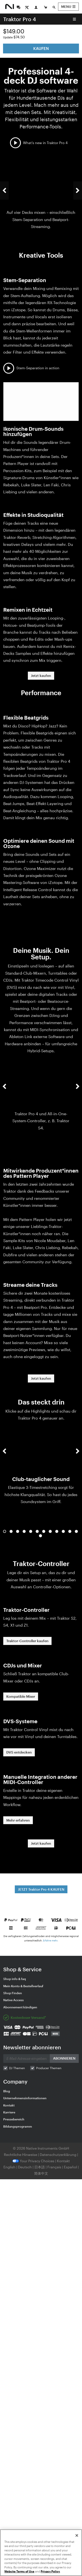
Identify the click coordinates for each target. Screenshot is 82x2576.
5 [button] (30, 1531)
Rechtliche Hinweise (21, 2154)
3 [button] (17, 1531)
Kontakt (9, 2105)
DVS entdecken (19, 1752)
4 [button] (24, 1531)
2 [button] (11, 1531)
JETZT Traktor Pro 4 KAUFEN (41, 1889)
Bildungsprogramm (17, 2126)
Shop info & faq (14, 1979)
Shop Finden (12, 1993)
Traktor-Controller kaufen (27, 1641)
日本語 (39, 2167)
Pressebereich (13, 2119)
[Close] (77, 2535)
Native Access (13, 2000)
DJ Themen (17, 2068)
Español (70, 2167)
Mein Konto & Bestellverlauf (23, 1986)
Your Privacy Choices (33, 2161)
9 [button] (56, 1531)
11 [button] (69, 1531)
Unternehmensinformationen (25, 2098)
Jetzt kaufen (41, 675)
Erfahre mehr (50, 1940)
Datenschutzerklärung (58, 2154)
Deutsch (25, 2167)
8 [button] (50, 1531)
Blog (6, 2091)
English (9, 2167)
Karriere (9, 2112)
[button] (4, 201)
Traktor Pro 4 (19, 19)
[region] (41, 2552)
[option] (41, 201)
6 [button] (37, 1531)
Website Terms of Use (19, 2571)
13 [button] (40, 1535)
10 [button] (63, 1531)
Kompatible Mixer (20, 1696)
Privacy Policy (50, 2571)
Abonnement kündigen (20, 2007)
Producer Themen (48, 2068)
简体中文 (41, 2173)
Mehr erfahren (18, 1820)
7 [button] (43, 1531)
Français (54, 2167)
